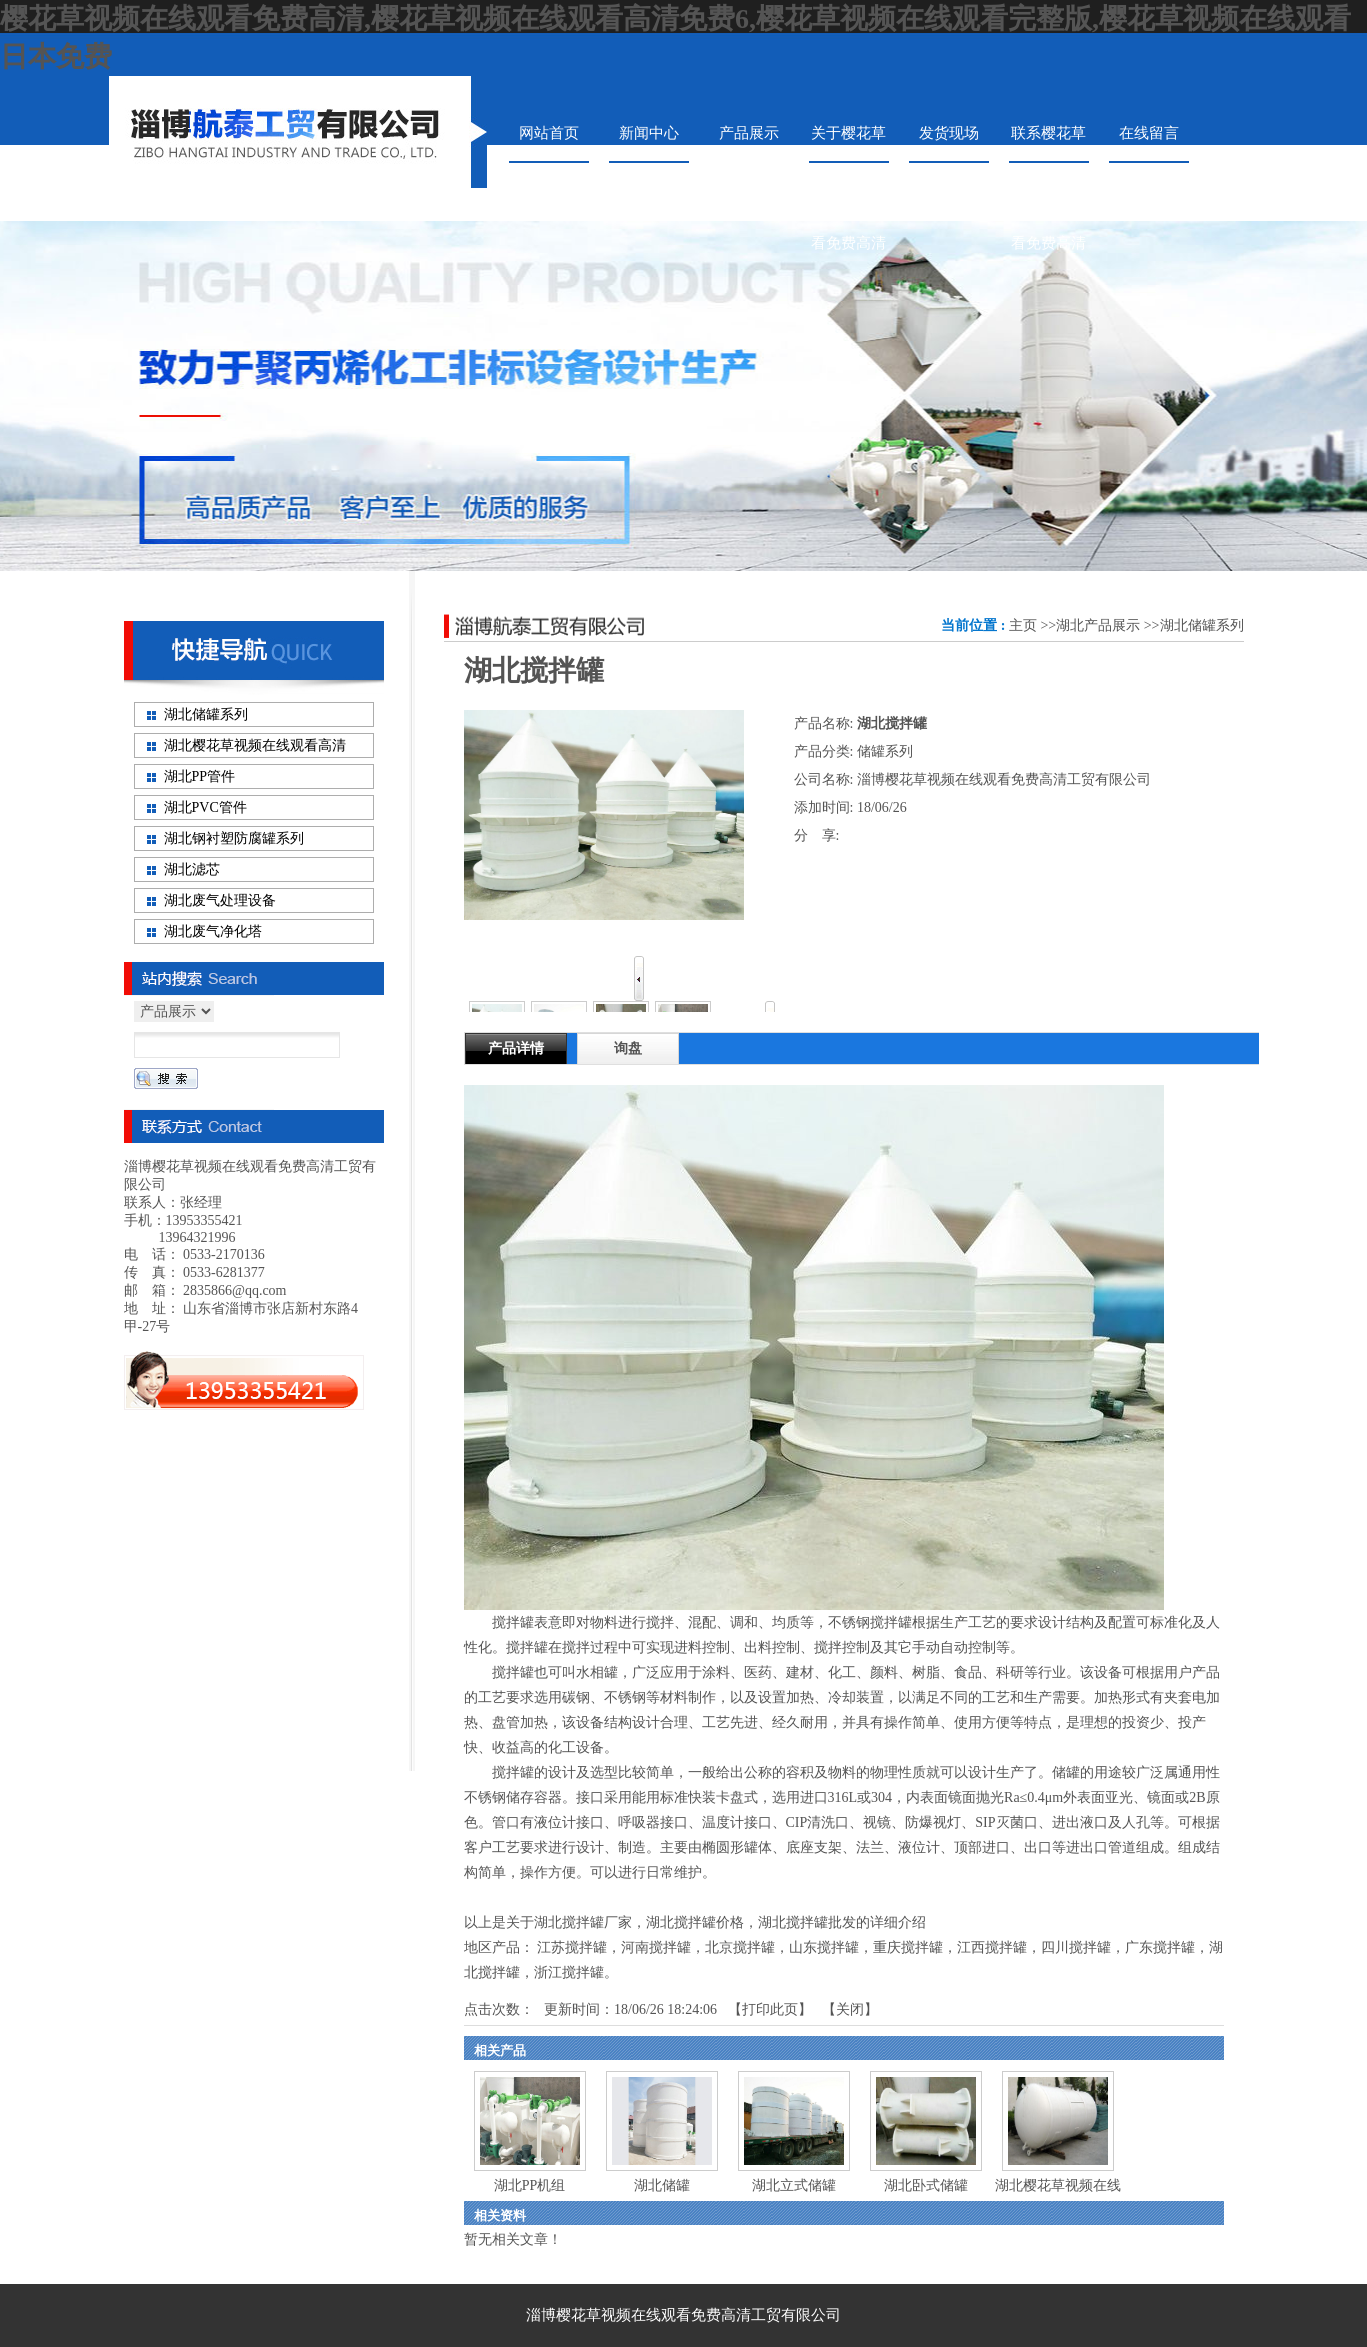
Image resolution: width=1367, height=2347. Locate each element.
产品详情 (516, 1048)
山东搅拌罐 (824, 1947)
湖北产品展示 (1098, 625)
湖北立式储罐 (794, 2185)
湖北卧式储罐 (926, 2185)
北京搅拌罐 (740, 1947)
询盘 (628, 1048)
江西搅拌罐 (992, 1947)
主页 (1023, 625)
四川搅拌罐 (1076, 1947)
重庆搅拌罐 (908, 1947)
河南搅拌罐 (656, 1947)
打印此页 (770, 2009)
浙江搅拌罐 (569, 1972)
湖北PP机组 (530, 2185)
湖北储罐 (662, 2185)
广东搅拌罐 (1160, 1947)
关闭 (850, 2009)
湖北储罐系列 (1202, 625)
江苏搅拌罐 (572, 1947)
